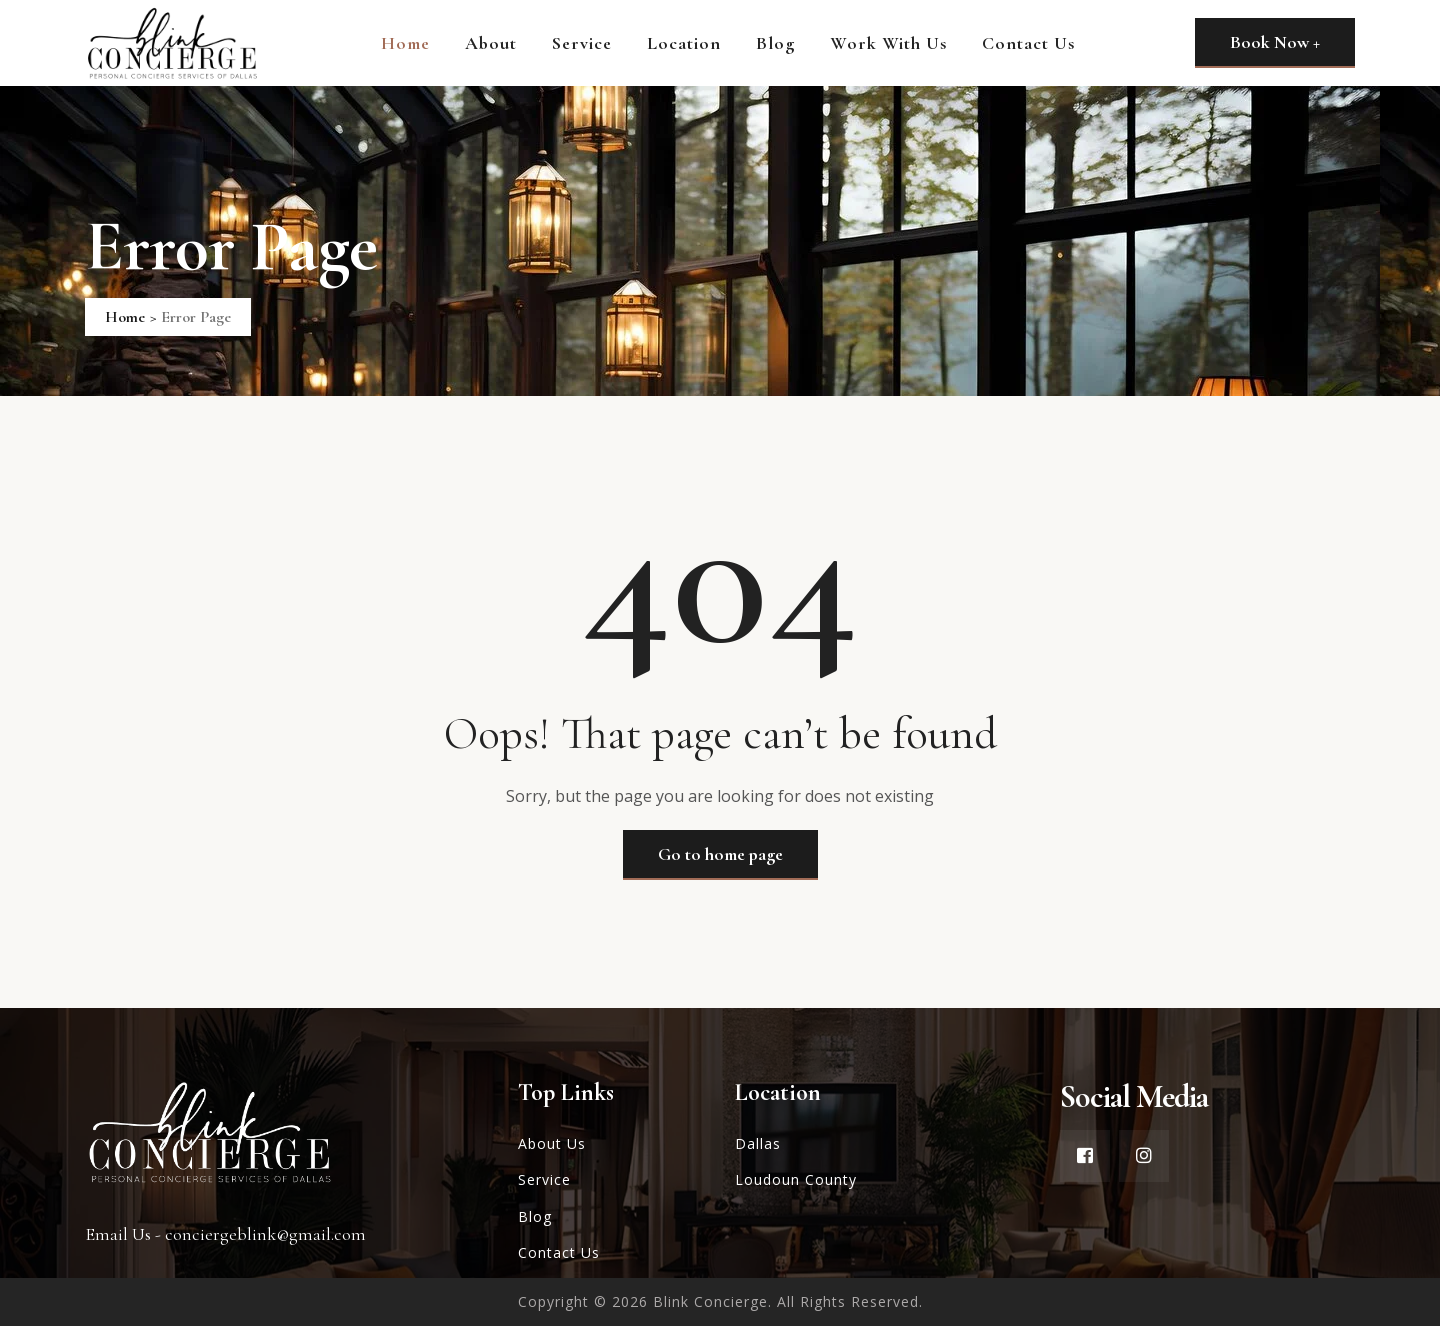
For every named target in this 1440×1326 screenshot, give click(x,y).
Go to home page (720, 854)
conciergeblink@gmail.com (265, 1234)
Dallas (758, 1143)
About (491, 43)
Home (405, 43)
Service (582, 43)
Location (684, 43)
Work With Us (888, 43)
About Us (552, 1143)
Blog (775, 43)
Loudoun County (796, 1179)
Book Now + (1275, 42)
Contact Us (1028, 43)
